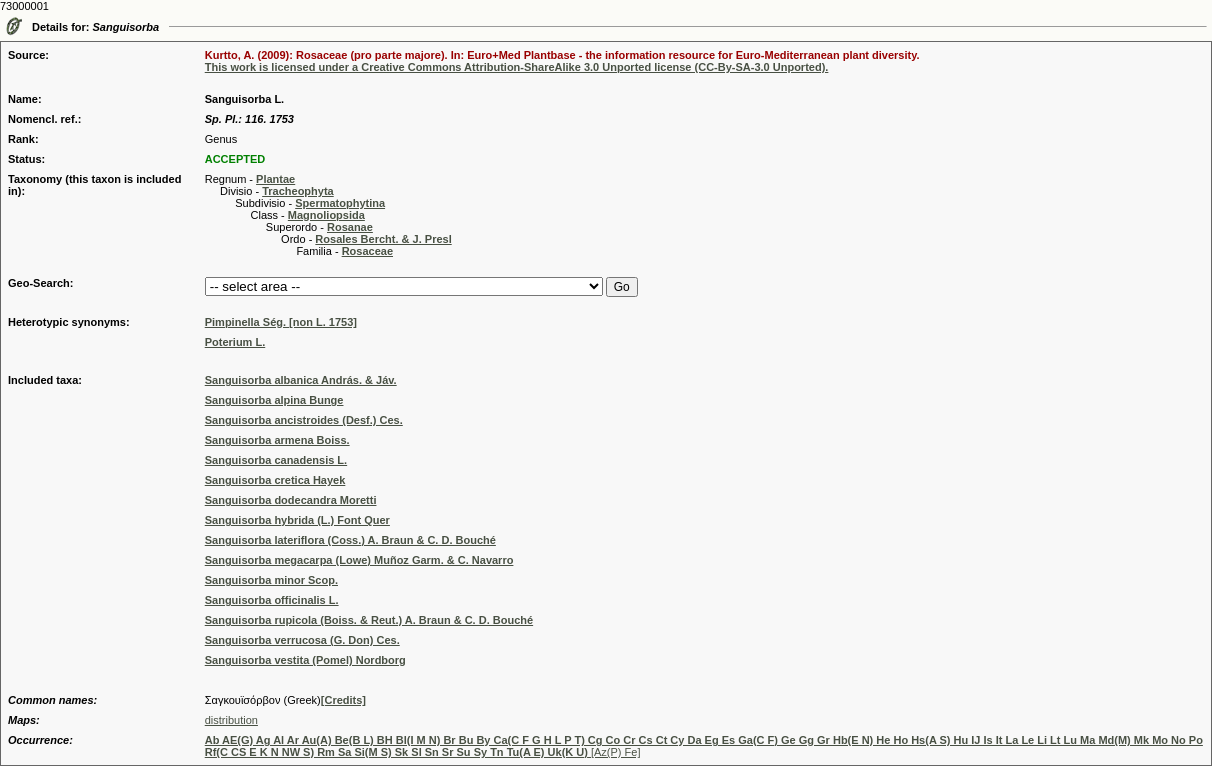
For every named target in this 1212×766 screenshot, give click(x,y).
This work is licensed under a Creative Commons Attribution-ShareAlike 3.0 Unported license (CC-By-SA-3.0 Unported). (517, 67)
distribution (231, 720)
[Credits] (343, 700)
